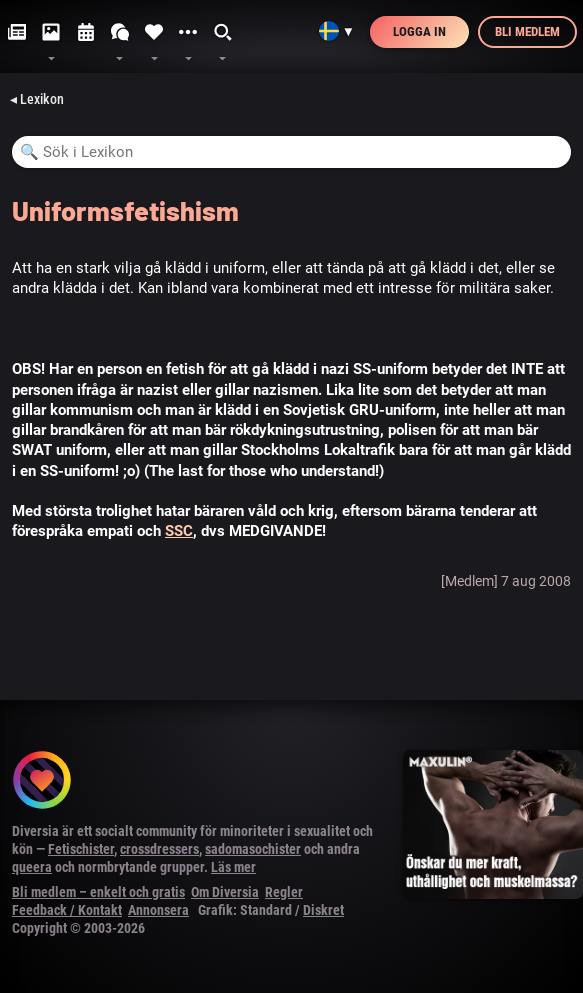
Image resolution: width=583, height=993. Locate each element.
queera (32, 867)
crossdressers (159, 849)
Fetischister (81, 849)
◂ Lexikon (37, 99)
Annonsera (158, 910)
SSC (179, 531)
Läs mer (233, 867)
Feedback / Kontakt (67, 910)
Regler (284, 892)
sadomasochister (253, 849)
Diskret (323, 910)
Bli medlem (527, 31)
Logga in (419, 31)
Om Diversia (225, 892)
